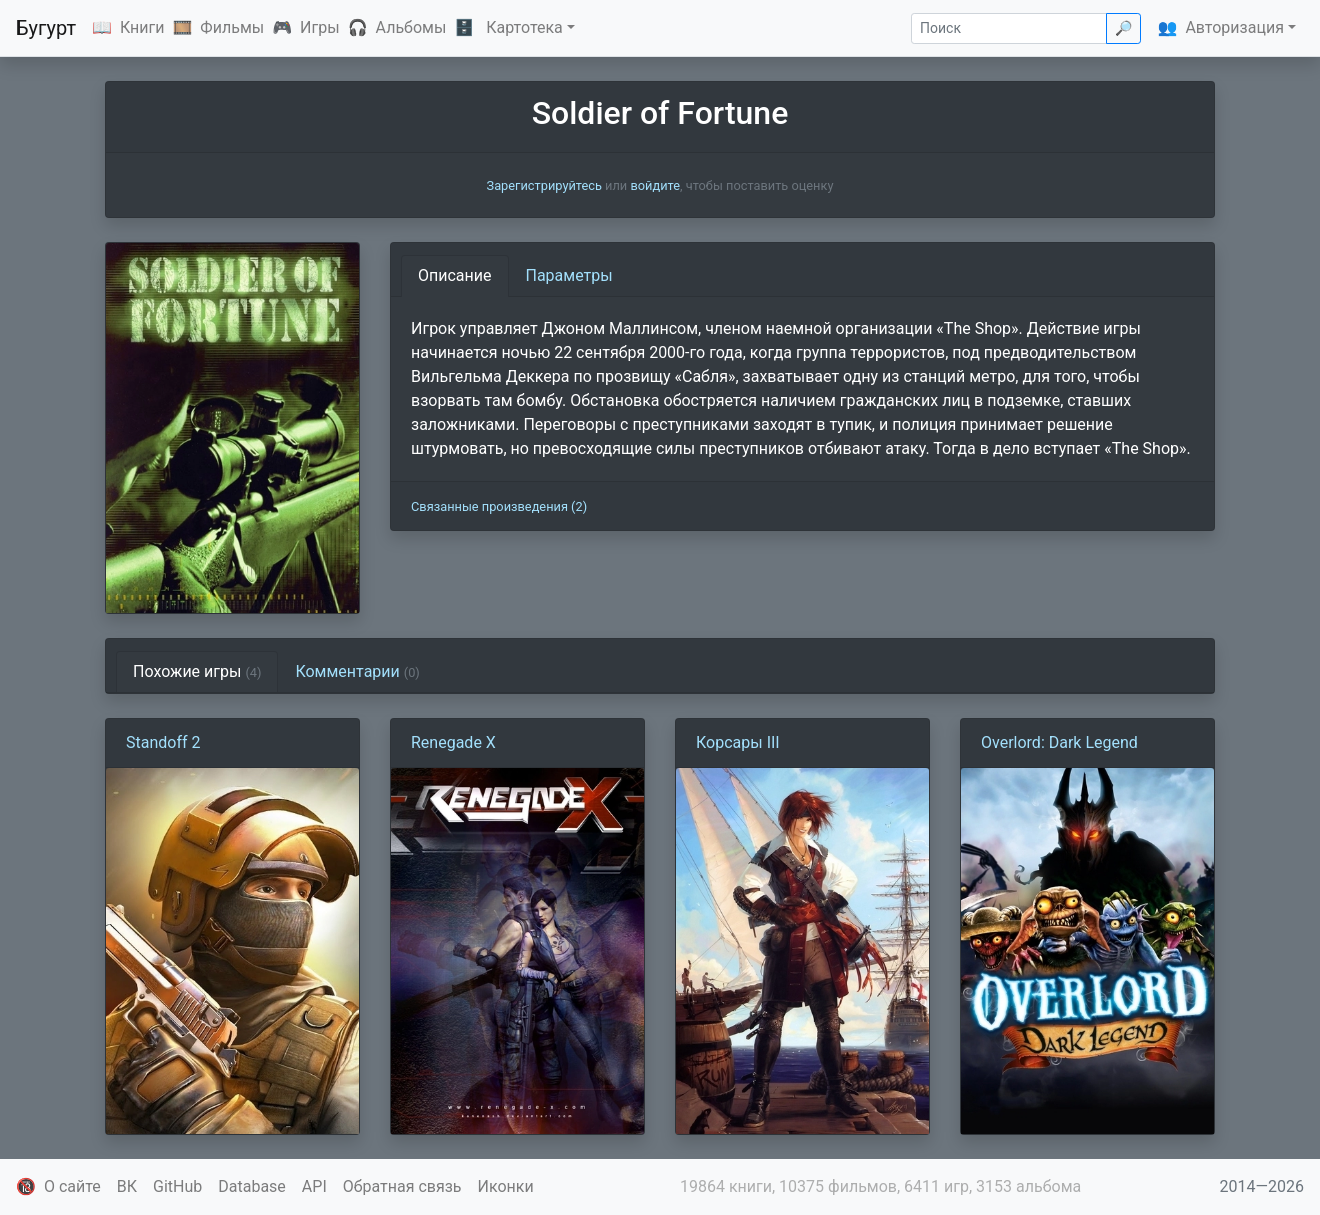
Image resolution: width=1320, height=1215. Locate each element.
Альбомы (411, 27)
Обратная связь (402, 1186)
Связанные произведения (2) (499, 506)
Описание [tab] (455, 275)
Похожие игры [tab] (197, 671)
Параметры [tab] (569, 275)
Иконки (506, 1186)
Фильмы (232, 27)
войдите (655, 185)
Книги (142, 27)
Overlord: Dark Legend (1059, 742)
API (314, 1186)
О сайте (72, 1186)
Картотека (524, 27)
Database (252, 1186)
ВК (127, 1186)
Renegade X (453, 742)
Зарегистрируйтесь (544, 185)
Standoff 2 (163, 742)
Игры (320, 27)
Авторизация (1234, 27)
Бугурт (46, 28)
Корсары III (738, 742)
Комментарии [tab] (357, 671)
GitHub (177, 1186)
